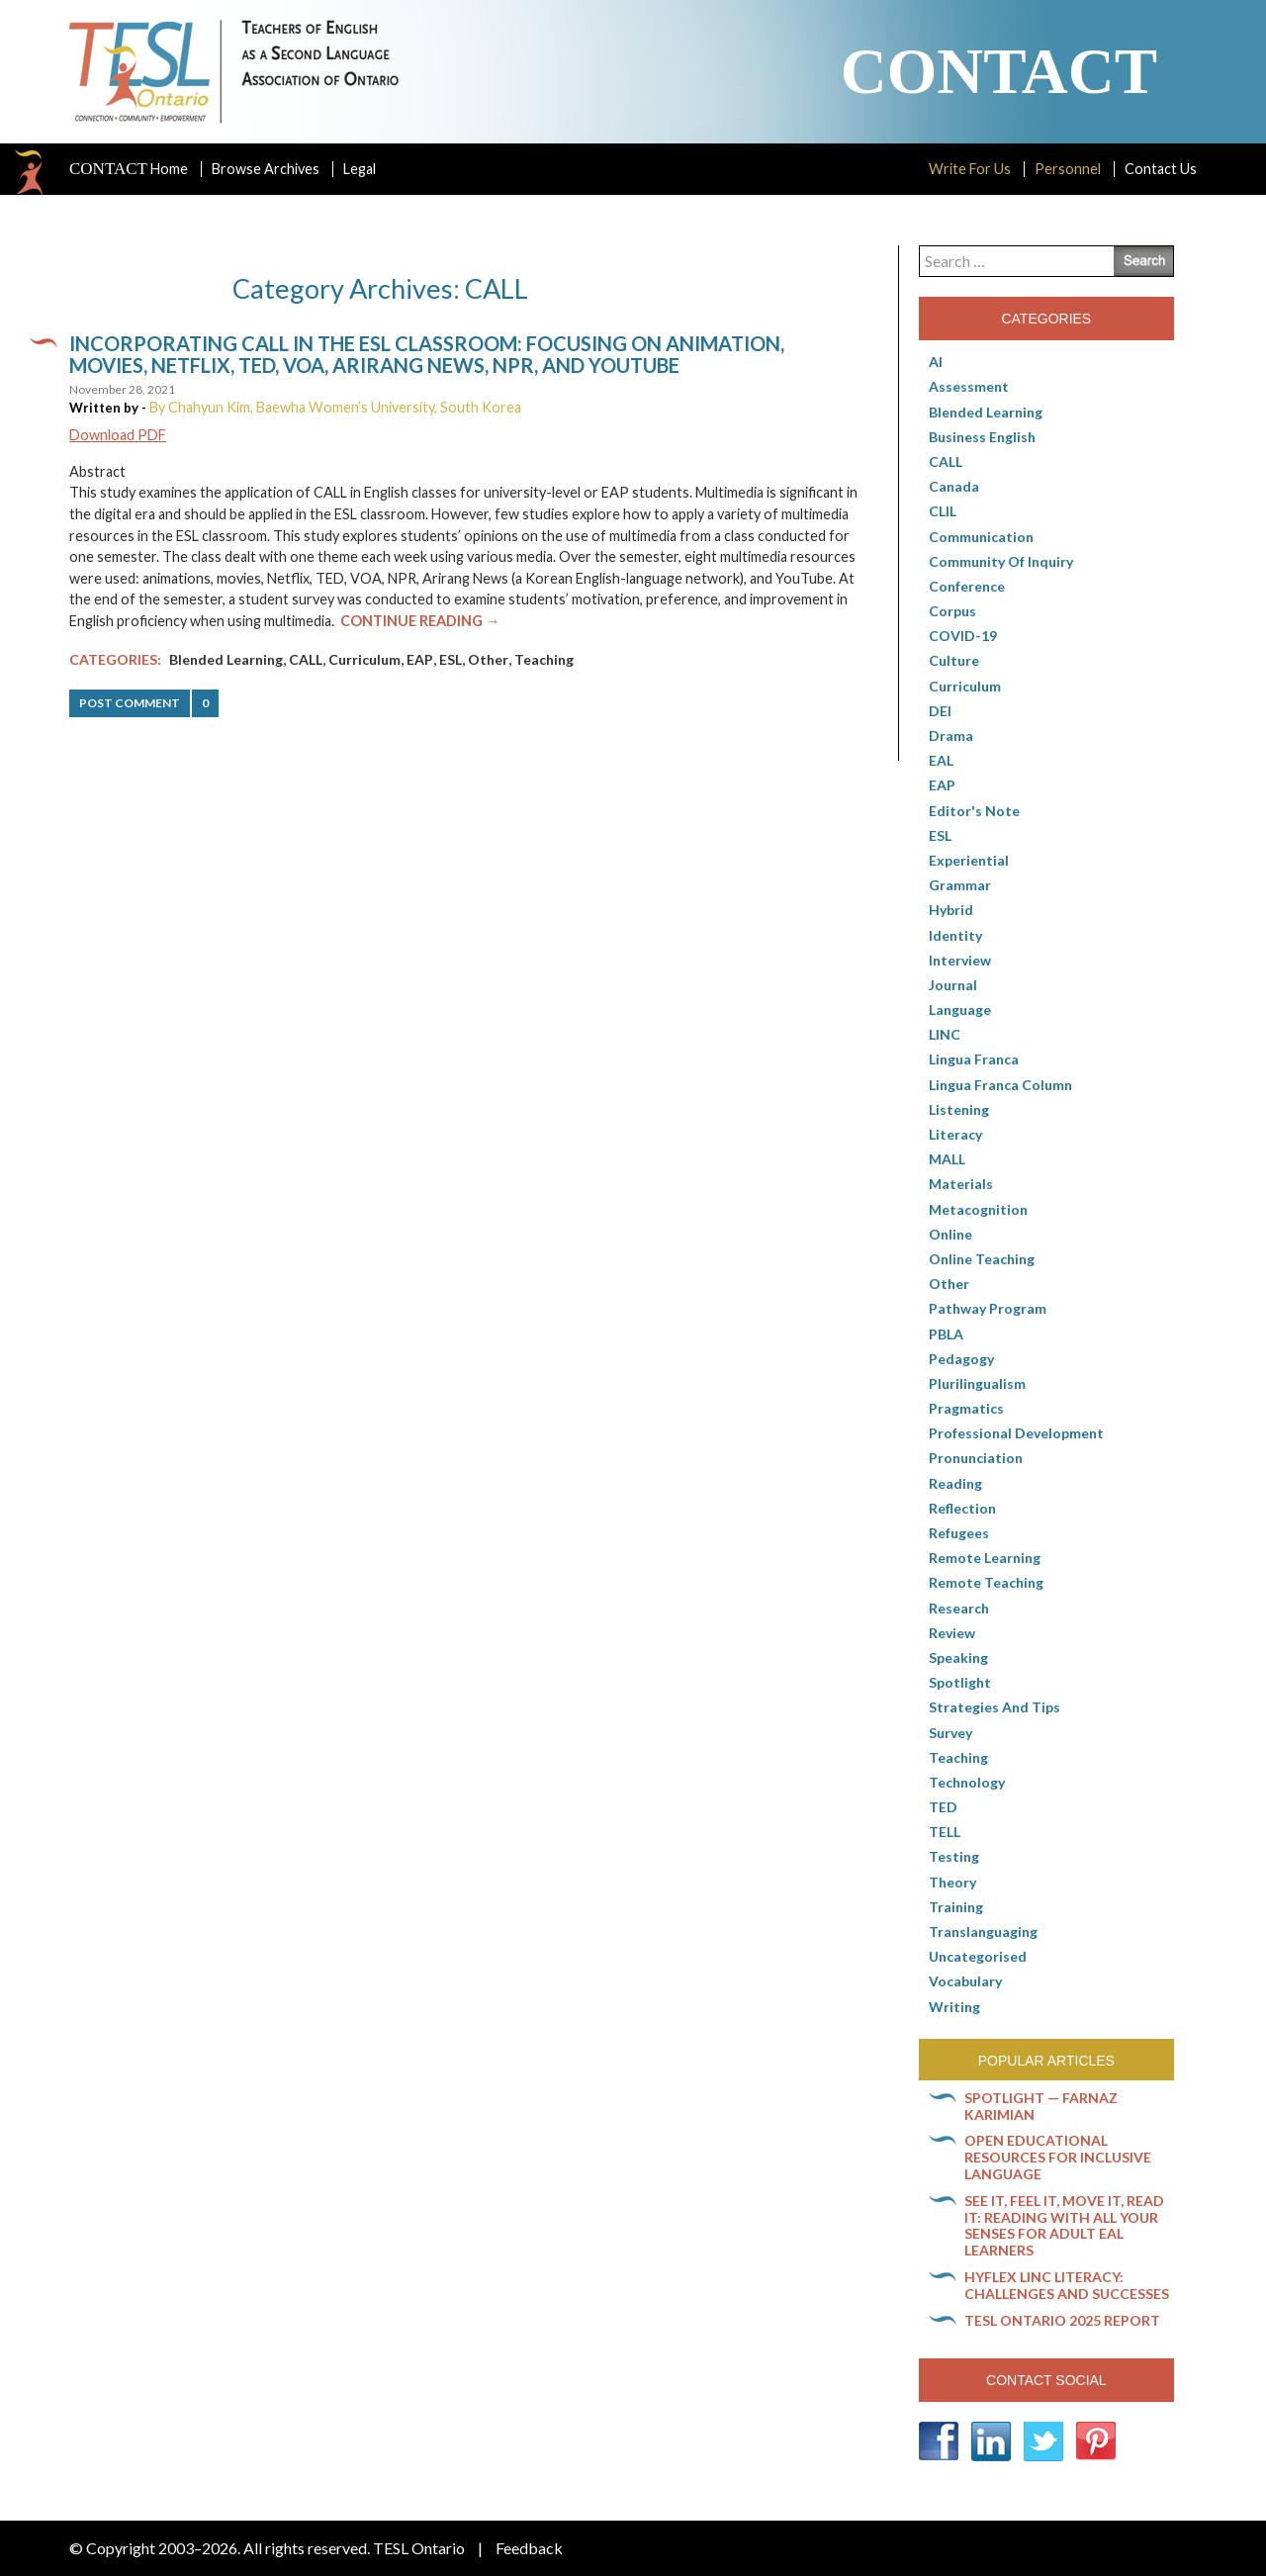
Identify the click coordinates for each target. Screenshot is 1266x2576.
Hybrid (951, 909)
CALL (305, 659)
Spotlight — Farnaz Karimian (1041, 2106)
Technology (967, 1782)
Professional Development (1016, 1433)
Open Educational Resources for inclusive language (1057, 2157)
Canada (954, 486)
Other (488, 659)
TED (943, 1806)
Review (952, 1632)
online (950, 1234)
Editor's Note (974, 810)
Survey (950, 1732)
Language (960, 1009)
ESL (450, 659)
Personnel (1068, 168)
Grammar (960, 884)
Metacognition (978, 1209)
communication (981, 536)
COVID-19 (963, 635)
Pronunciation (976, 1457)
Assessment (969, 386)
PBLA (946, 1334)
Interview (960, 960)
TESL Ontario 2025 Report (1062, 2320)
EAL (941, 760)
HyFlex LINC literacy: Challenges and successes (1066, 2285)
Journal (953, 984)
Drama (951, 735)
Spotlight (960, 1682)
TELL (944, 1831)
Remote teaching (986, 1582)
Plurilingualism (977, 1383)
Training (956, 1906)
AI (936, 361)
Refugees (959, 1532)
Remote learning (984, 1557)
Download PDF (117, 434)
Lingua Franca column (1000, 1084)
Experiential (969, 860)
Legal (359, 168)
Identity (955, 935)
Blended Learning (226, 659)
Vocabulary (965, 1981)
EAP (420, 659)
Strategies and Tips (994, 1707)
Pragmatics (966, 1408)
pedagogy (961, 1358)
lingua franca (974, 1059)
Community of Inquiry (1001, 561)
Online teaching (982, 1258)
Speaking (958, 1657)
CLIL (942, 511)
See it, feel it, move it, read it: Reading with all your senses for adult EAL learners (1064, 2225)
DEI (940, 710)
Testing (954, 1856)
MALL (947, 1158)
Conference (967, 586)
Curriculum (364, 659)
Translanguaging (983, 1931)
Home (128, 169)
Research (959, 1608)
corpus (952, 610)
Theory (952, 1882)
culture (954, 660)
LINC (944, 1034)
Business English (982, 436)
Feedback (529, 2547)
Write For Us (970, 168)
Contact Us (1161, 168)
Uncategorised (978, 1956)
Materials (961, 1183)
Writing (954, 2006)
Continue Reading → (419, 620)
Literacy (955, 1134)
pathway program (987, 1308)
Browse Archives (265, 168)
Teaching (544, 659)
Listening (959, 1109)
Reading (955, 1483)
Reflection (962, 1508)
